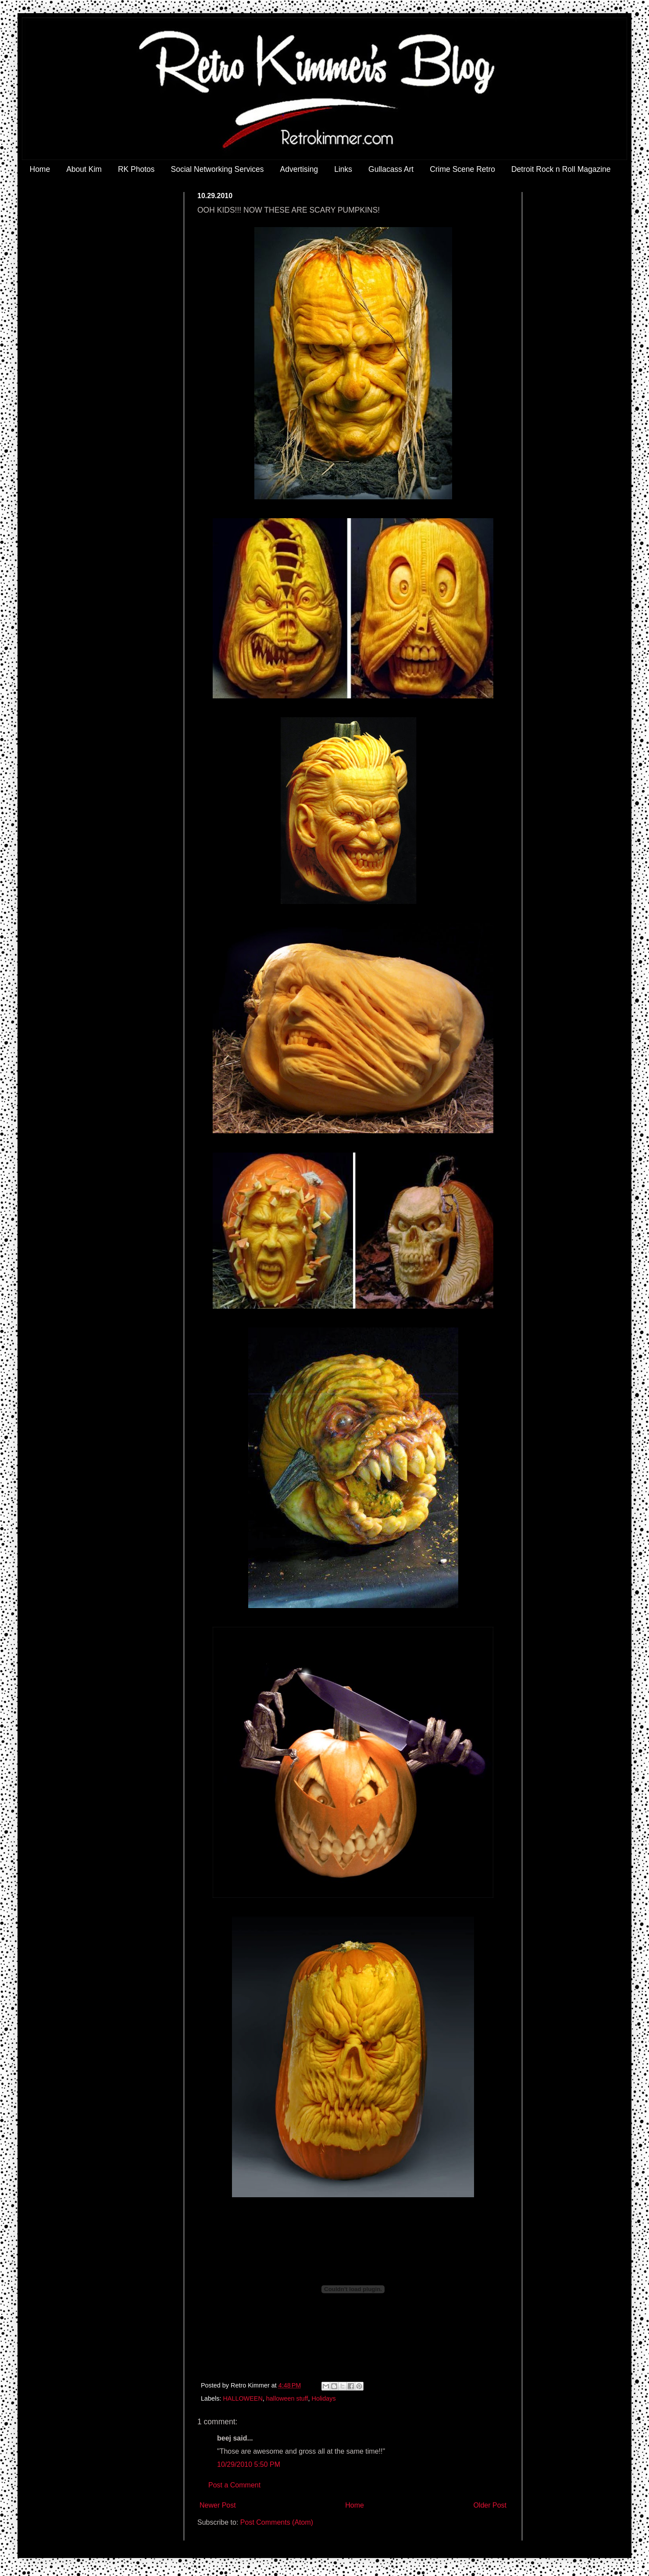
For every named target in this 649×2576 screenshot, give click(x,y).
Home (40, 169)
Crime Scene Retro (462, 169)
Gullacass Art (391, 169)
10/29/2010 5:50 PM (248, 2464)
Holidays (324, 2398)
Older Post (489, 2505)
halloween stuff (287, 2398)
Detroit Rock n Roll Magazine (561, 169)
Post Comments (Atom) (276, 2522)
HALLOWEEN (242, 2398)
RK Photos (136, 169)
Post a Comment (234, 2485)
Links (343, 169)
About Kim (84, 169)
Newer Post (218, 2505)
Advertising (299, 169)
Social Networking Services (217, 169)
